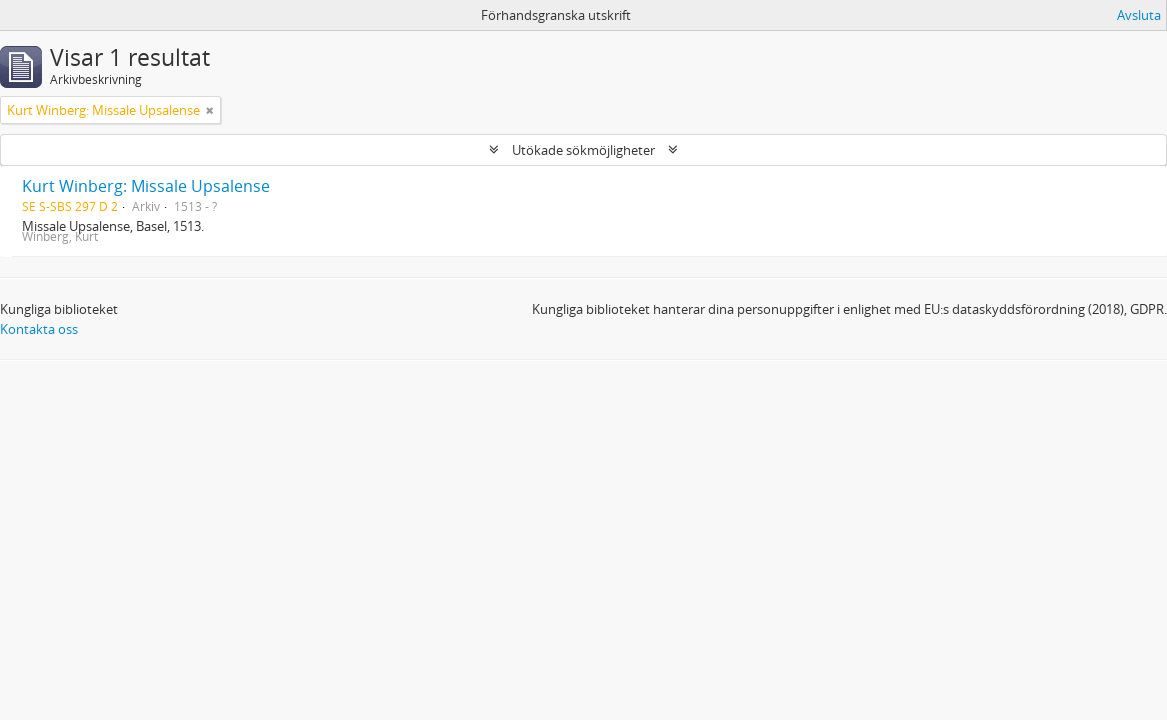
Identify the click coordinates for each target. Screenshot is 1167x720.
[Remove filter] (210, 110)
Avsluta (1139, 15)
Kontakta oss (39, 329)
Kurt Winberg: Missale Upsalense (146, 186)
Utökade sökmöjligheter (583, 150)
